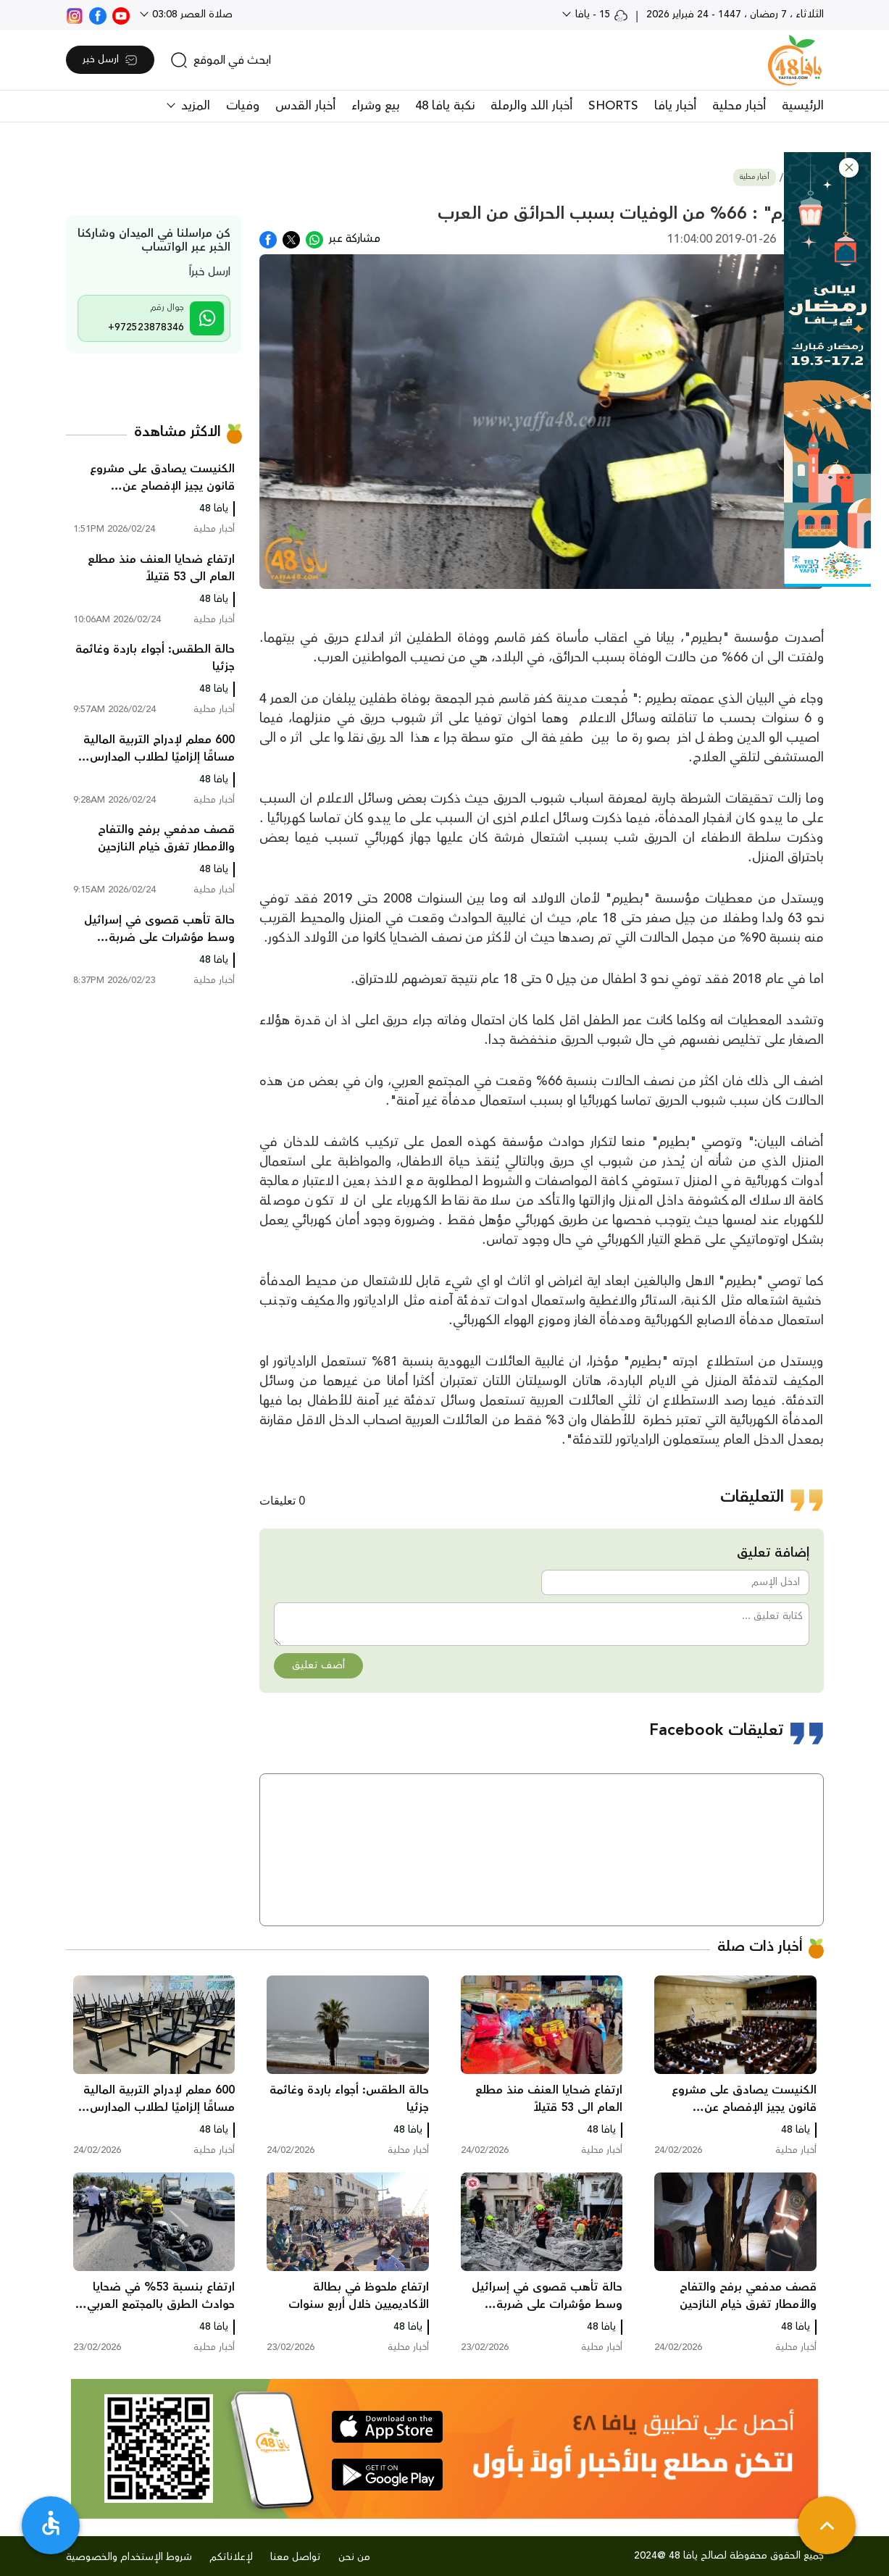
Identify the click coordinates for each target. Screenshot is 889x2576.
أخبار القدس (305, 105)
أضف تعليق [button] (318, 1665)
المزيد (194, 105)
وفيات (242, 105)
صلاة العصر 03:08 (191, 14)
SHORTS (613, 105)
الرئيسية (803, 105)
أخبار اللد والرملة (531, 105)
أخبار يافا (675, 105)
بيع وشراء (375, 105)
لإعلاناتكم (231, 2557)
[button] (849, 167)
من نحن (354, 2557)
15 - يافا (600, 14)
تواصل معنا (295, 2557)
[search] (220, 60)
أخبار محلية (739, 105)
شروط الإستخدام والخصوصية (129, 2557)
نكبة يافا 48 (445, 105)
